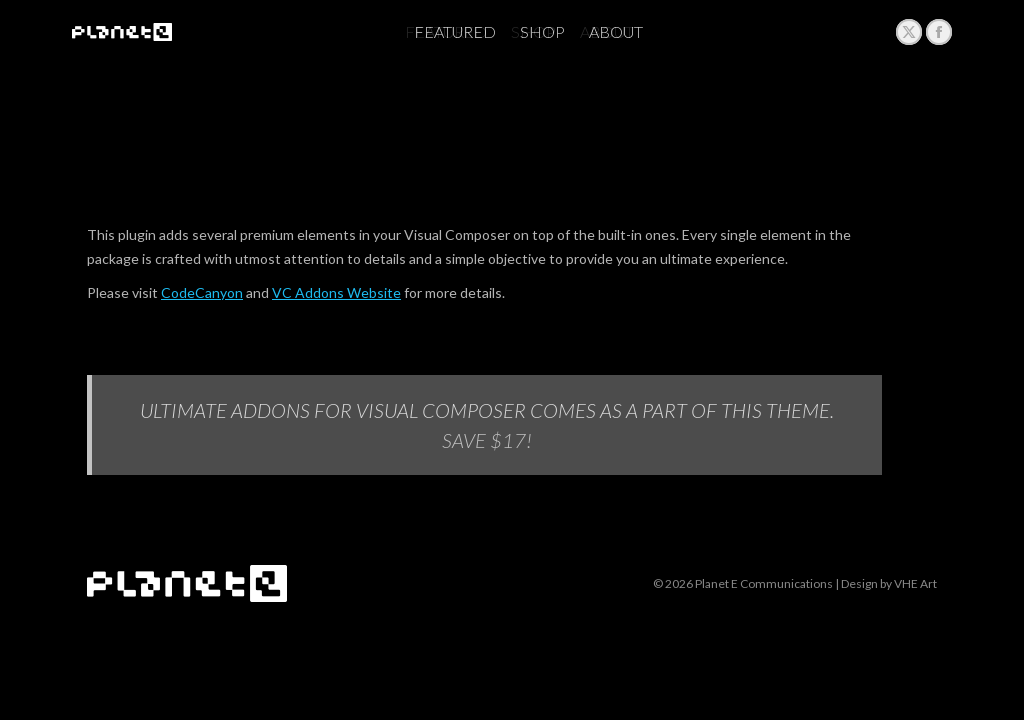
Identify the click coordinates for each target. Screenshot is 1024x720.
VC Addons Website (336, 292)
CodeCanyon (202, 292)
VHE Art (915, 583)
